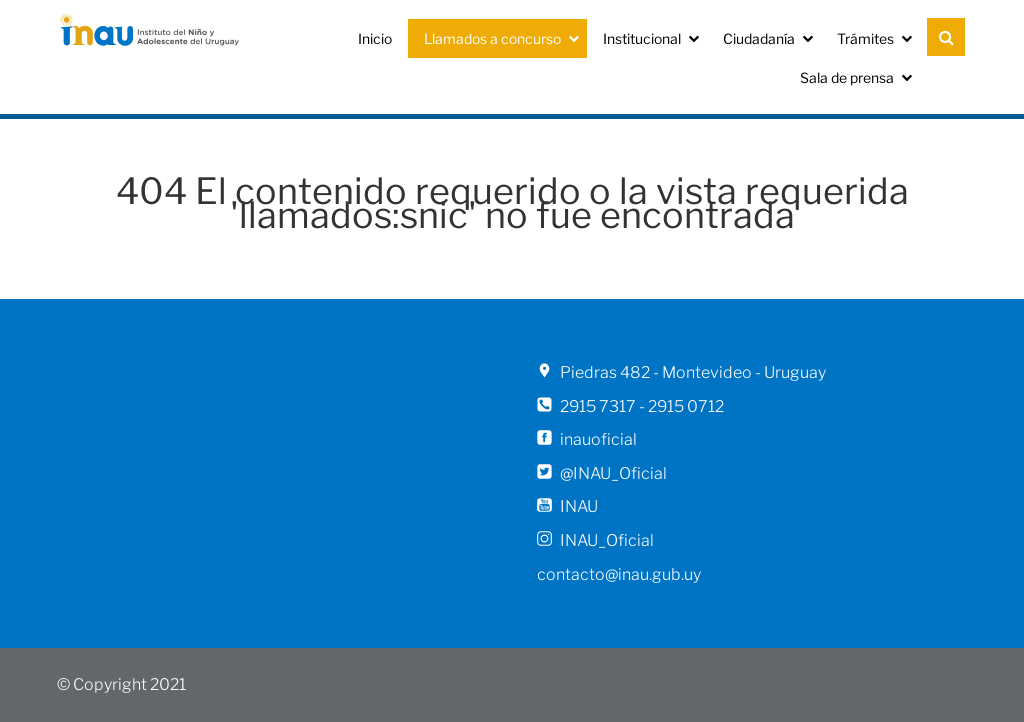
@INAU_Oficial (613, 473)
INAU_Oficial (607, 540)
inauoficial (598, 439)
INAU (579, 506)
